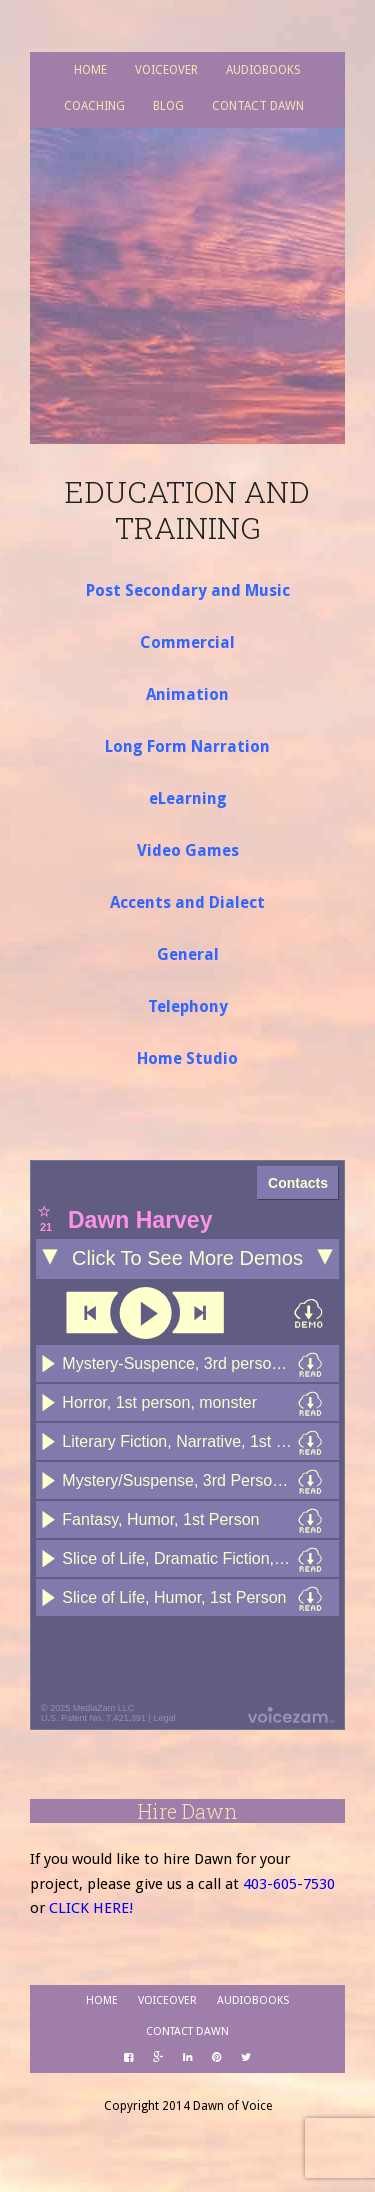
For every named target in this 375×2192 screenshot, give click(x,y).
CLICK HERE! (91, 1908)
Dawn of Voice (187, 259)
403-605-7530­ (289, 1884)
